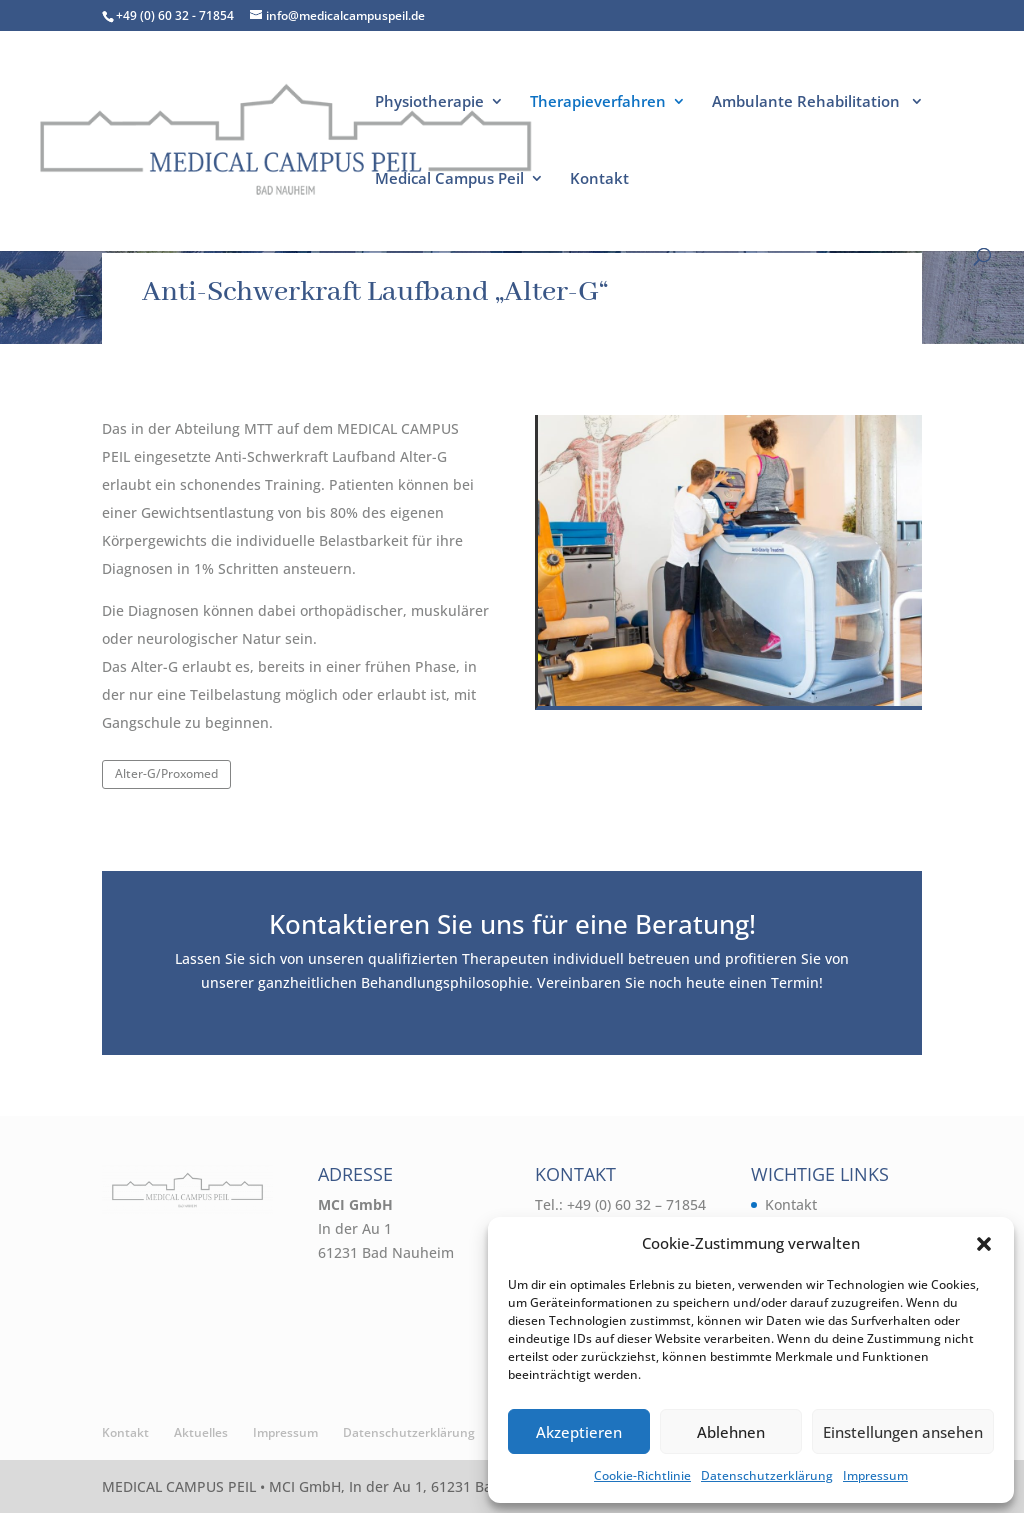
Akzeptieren (579, 1432)
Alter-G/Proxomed (166, 773)
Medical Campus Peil (449, 179)
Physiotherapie (429, 102)
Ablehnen (731, 1432)
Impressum (875, 1475)
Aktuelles (201, 1432)
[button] (984, 1244)
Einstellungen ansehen (903, 1432)
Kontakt (599, 179)
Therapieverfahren (598, 102)
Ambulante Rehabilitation (808, 102)
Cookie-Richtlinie (642, 1475)
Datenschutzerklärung (767, 1475)
